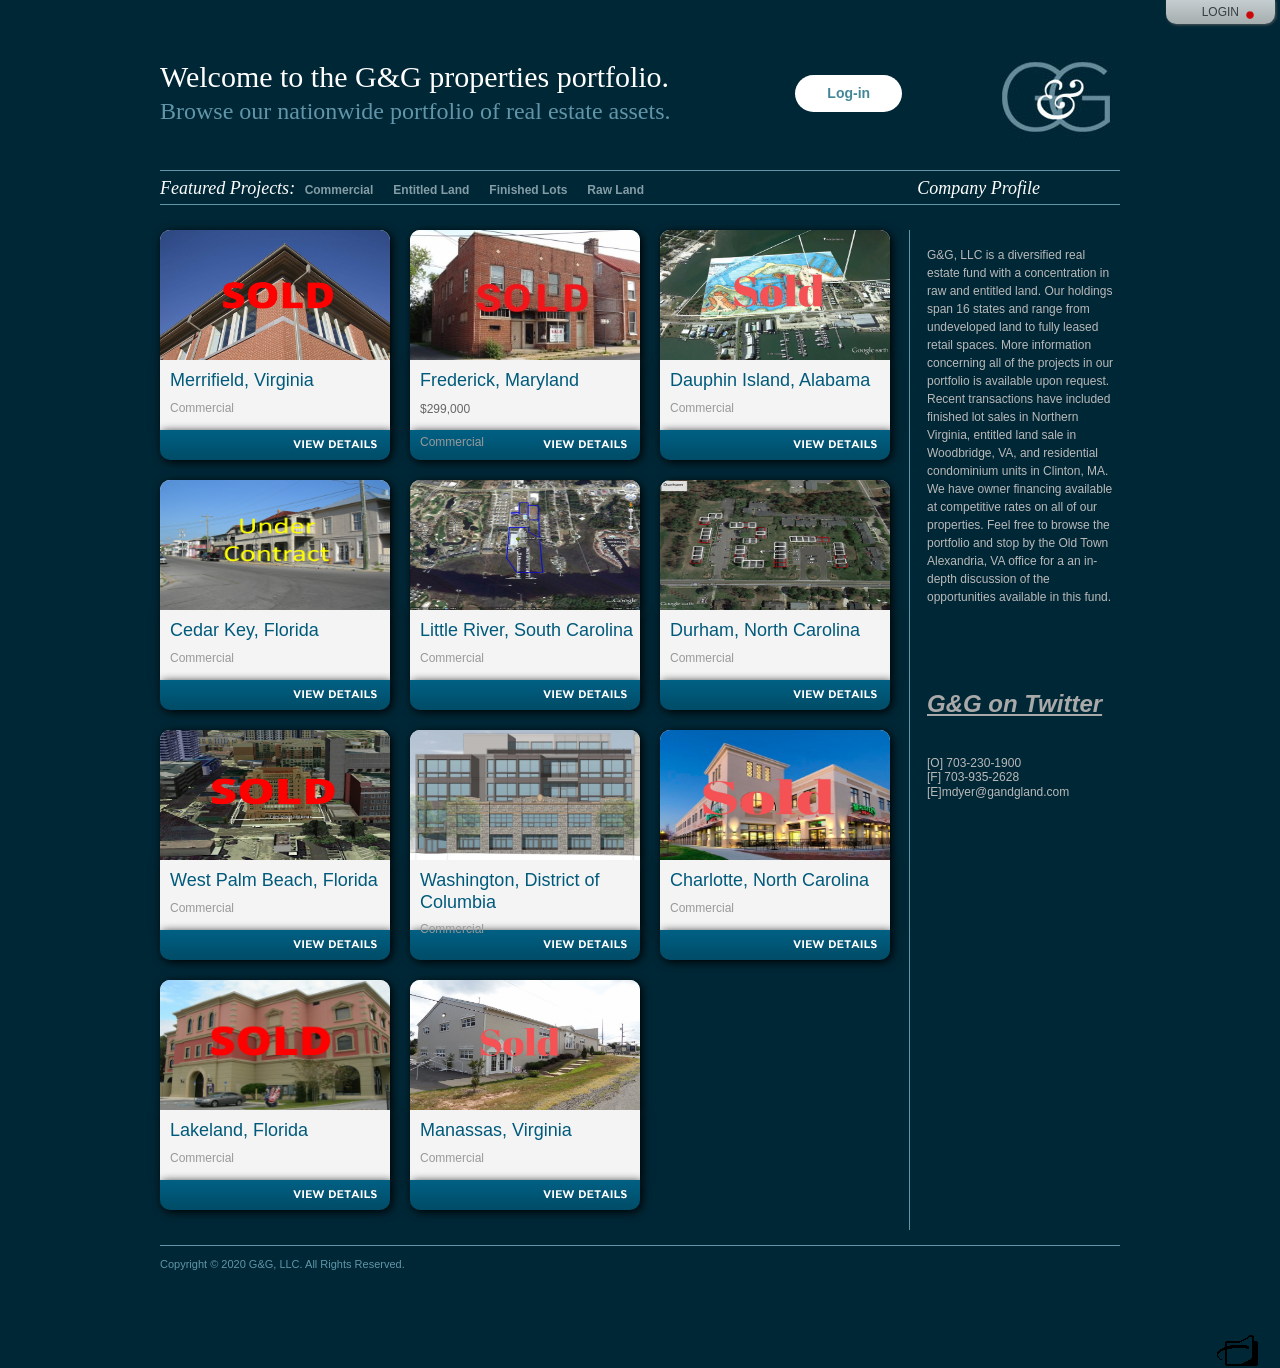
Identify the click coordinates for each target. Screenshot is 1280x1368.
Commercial (339, 190)
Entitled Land (431, 190)
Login (1220, 12)
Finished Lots (528, 190)
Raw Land (615, 190)
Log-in (848, 93)
